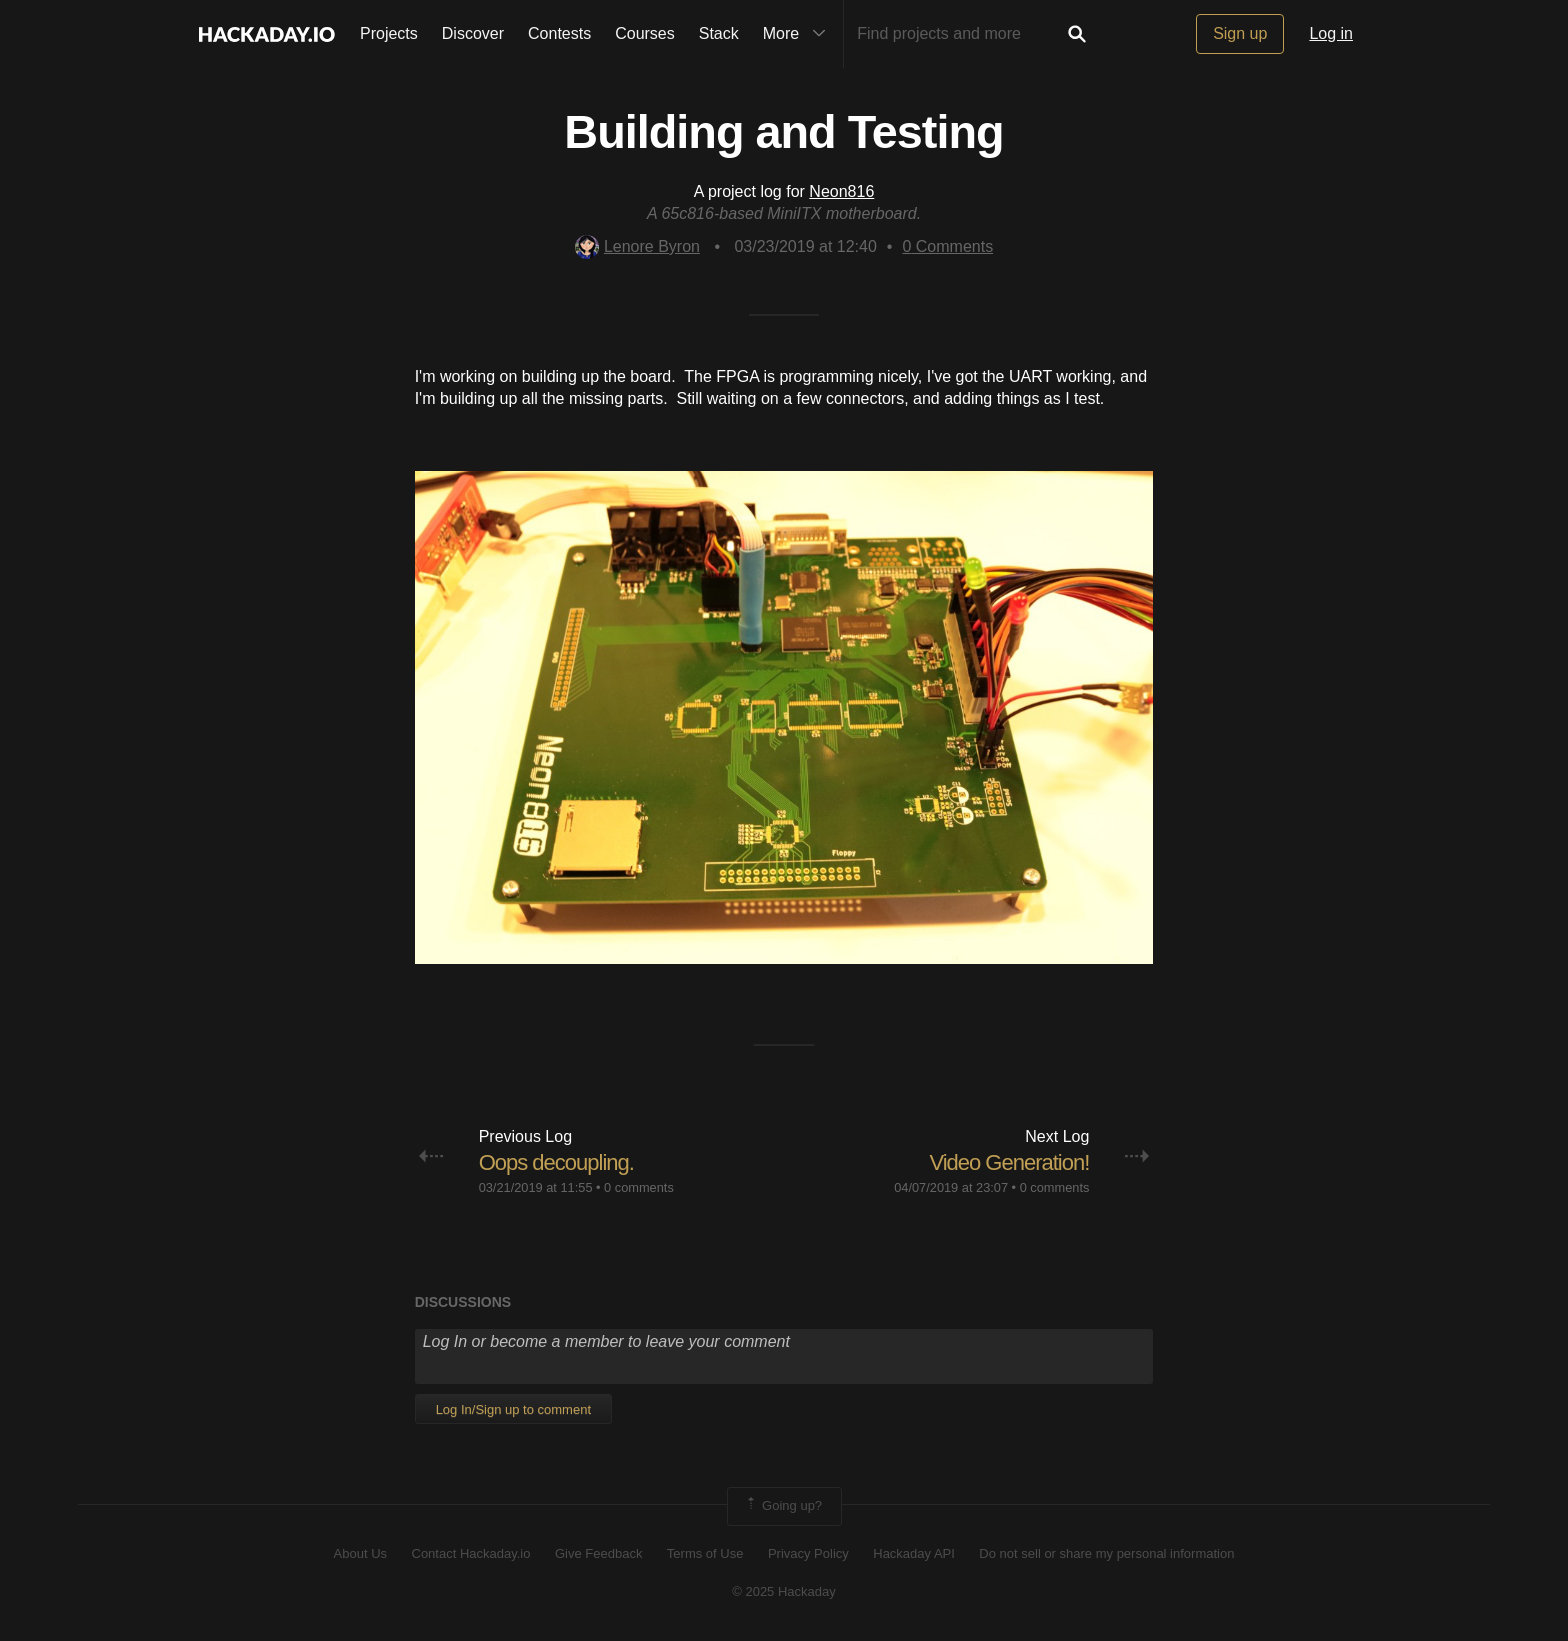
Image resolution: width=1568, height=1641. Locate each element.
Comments (947, 246)
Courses (645, 33)
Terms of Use (705, 1553)
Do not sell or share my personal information (1106, 1553)
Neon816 (841, 191)
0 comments (639, 1187)
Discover (473, 33)
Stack (719, 33)
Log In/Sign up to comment (513, 1409)
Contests (559, 33)
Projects (389, 33)
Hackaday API (914, 1553)
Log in (1331, 33)
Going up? (783, 1506)
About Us (360, 1553)
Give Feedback (598, 1553)
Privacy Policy (808, 1553)
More (799, 34)
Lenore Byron (637, 246)
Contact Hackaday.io (471, 1553)
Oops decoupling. (556, 1162)
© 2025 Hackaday (784, 1591)
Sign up (1240, 33)
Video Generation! (1009, 1162)
